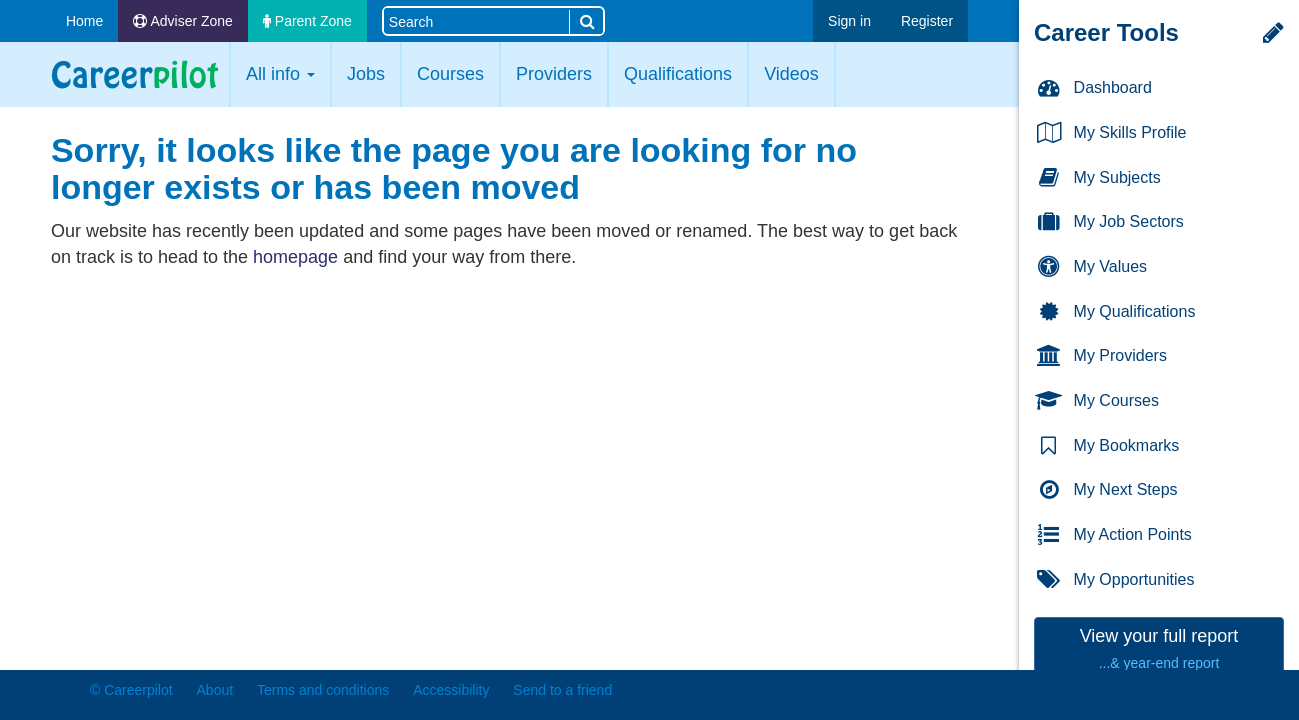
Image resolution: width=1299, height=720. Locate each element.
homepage (295, 257)
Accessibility (451, 690)
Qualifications (678, 74)
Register (927, 21)
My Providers (1101, 356)
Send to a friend (562, 690)
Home (84, 21)
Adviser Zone (183, 21)
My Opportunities (1115, 580)
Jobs (366, 74)
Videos (791, 74)
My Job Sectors (1109, 222)
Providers (554, 74)
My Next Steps (1106, 490)
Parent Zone (307, 21)
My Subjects (1098, 178)
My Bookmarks (1107, 446)
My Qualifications (1115, 312)
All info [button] (280, 74)
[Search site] (476, 20)
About (215, 690)
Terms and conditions (323, 690)
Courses (450, 74)
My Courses (1097, 401)
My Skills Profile (1110, 133)
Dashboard (1093, 88)
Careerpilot (135, 74)
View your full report (1159, 648)
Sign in (849, 21)
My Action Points (1113, 535)
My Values (1091, 267)
